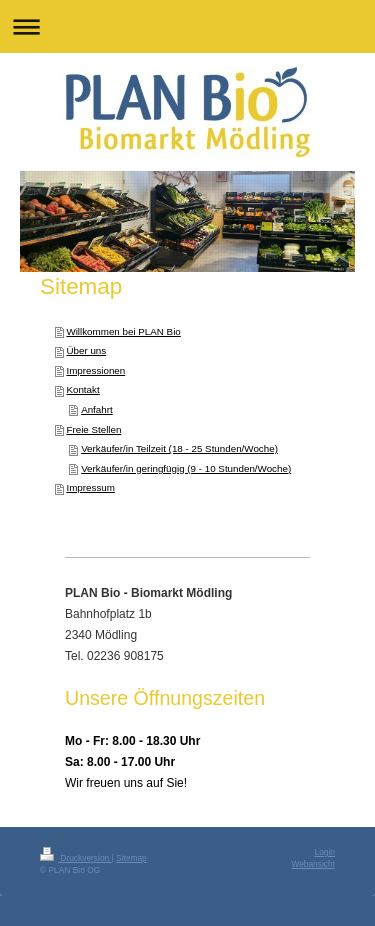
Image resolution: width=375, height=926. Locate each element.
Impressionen (95, 370)
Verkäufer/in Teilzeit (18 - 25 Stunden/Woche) (179, 448)
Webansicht (313, 864)
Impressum (90, 487)
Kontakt (82, 389)
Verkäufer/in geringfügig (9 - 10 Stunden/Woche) (186, 468)
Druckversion (76, 858)
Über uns (86, 350)
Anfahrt (97, 409)
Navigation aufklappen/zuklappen (187, 26)
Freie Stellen (93, 429)
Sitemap (131, 858)
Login (325, 852)
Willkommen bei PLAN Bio (123, 331)
